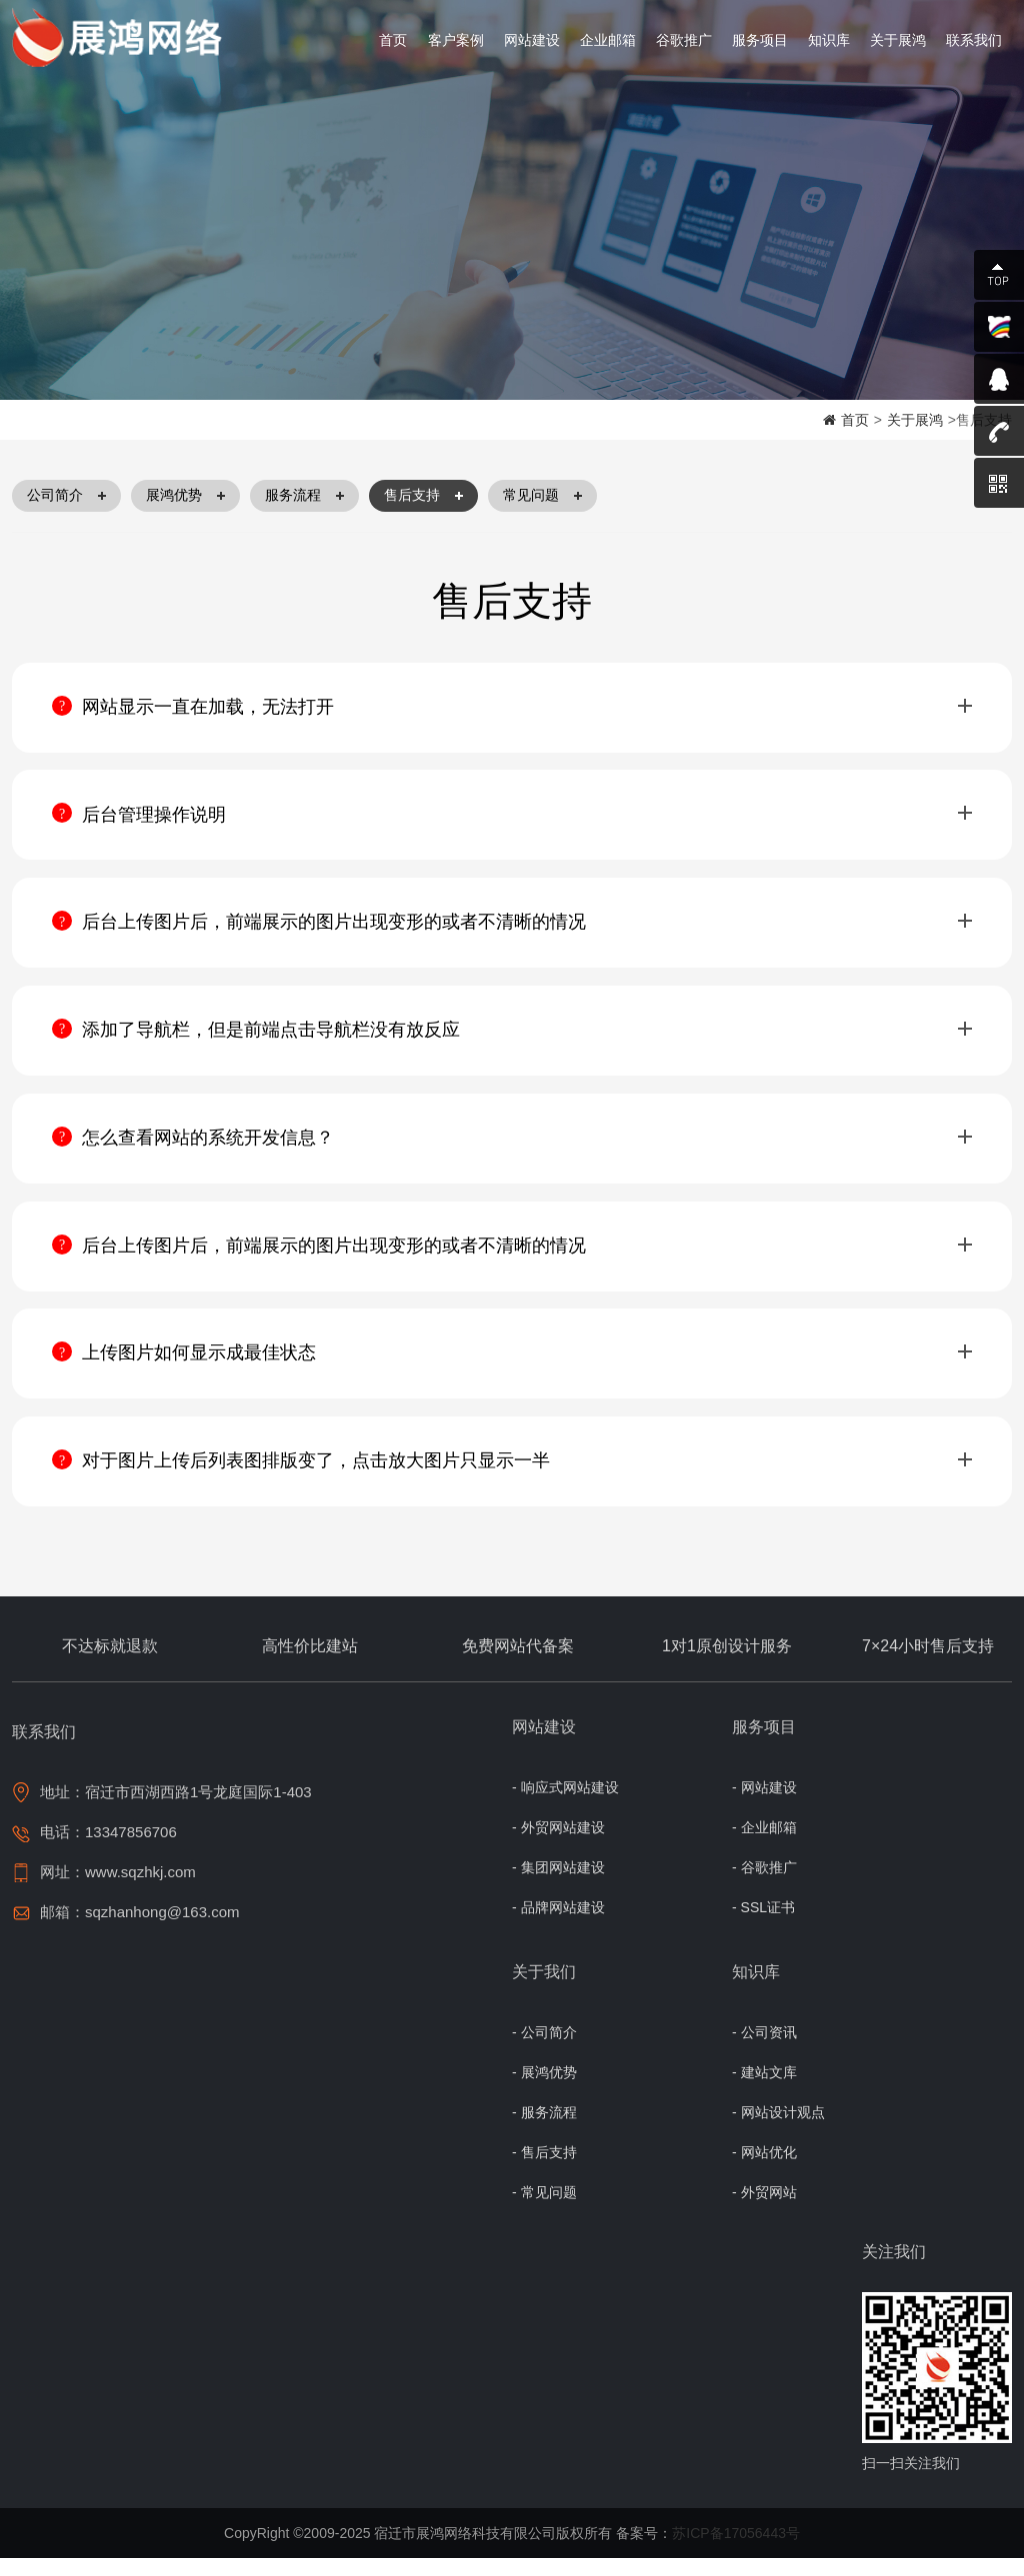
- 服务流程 (544, 2130)
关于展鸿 (898, 40)
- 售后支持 (544, 2170)
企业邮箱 (608, 40)
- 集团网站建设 (558, 1885)
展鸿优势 (185, 496)
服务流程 (304, 496)
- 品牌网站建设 (558, 1925)
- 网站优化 (764, 2170)
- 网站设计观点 (778, 2130)
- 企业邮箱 (764, 1845)
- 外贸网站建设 (558, 1845)
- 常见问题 (544, 2210)
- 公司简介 (544, 2050)
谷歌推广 (684, 40)
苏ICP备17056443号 (736, 2551)
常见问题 (542, 496)
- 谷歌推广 (764, 1885)
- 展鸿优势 (544, 2090)
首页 (393, 40)
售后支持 (423, 496)
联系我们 (974, 40)
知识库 (829, 40)
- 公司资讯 (764, 2050)
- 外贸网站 (764, 2210)
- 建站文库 (764, 2090)
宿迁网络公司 (122, 38)
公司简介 (66, 496)
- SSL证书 (763, 1925)
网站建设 (532, 40)
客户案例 (456, 40)
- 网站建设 (764, 1805)
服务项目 (760, 40)
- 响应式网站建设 (565, 1805)
